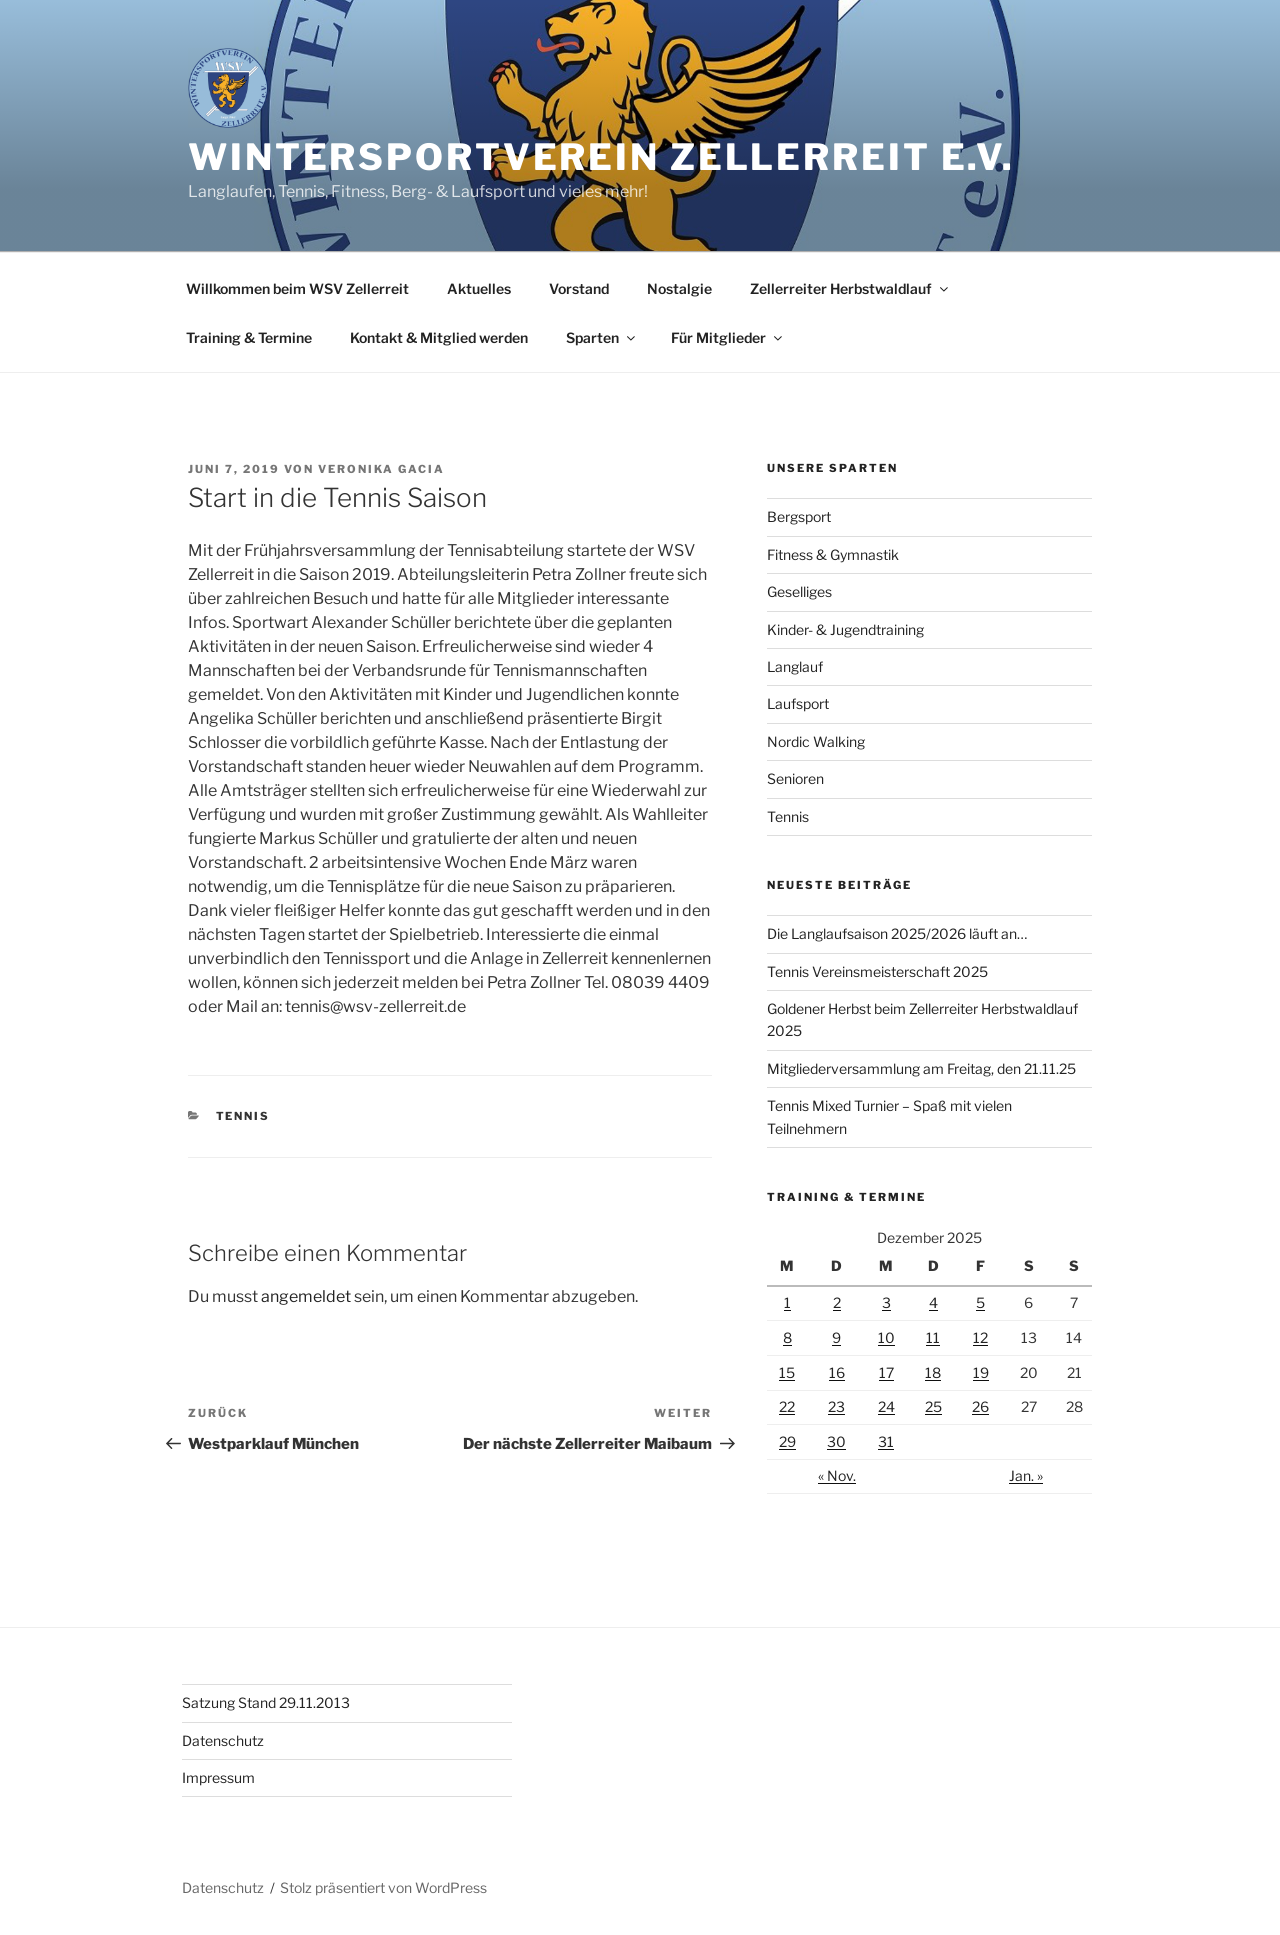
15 (787, 1372)
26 (980, 1406)
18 (933, 1372)
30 (836, 1441)
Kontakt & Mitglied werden (439, 337)
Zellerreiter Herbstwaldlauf (850, 288)
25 (933, 1406)
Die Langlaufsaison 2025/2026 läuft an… (897, 933)
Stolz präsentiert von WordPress (383, 1887)
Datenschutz (223, 1740)
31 (886, 1441)
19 (981, 1372)
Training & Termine (249, 337)
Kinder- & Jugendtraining (845, 629)
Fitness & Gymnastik (833, 554)
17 (886, 1372)
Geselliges (799, 591)
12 (980, 1337)
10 (886, 1337)
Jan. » (1026, 1475)
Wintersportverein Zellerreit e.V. (601, 157)
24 (886, 1406)
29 (787, 1441)
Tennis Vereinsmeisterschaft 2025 (877, 971)
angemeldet (306, 1296)
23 (836, 1406)
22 (787, 1406)
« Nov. (837, 1475)
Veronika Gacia (381, 469)
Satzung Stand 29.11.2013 (266, 1702)
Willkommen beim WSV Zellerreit (297, 288)
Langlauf (795, 666)
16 (837, 1372)
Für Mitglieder (728, 337)
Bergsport (799, 516)
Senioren (795, 778)
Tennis (243, 1116)
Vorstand (579, 288)
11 (933, 1337)
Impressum (218, 1777)
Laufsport (798, 703)
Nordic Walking (816, 741)
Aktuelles (479, 288)
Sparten (602, 337)
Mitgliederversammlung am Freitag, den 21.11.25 (921, 1068)
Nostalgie (679, 288)
